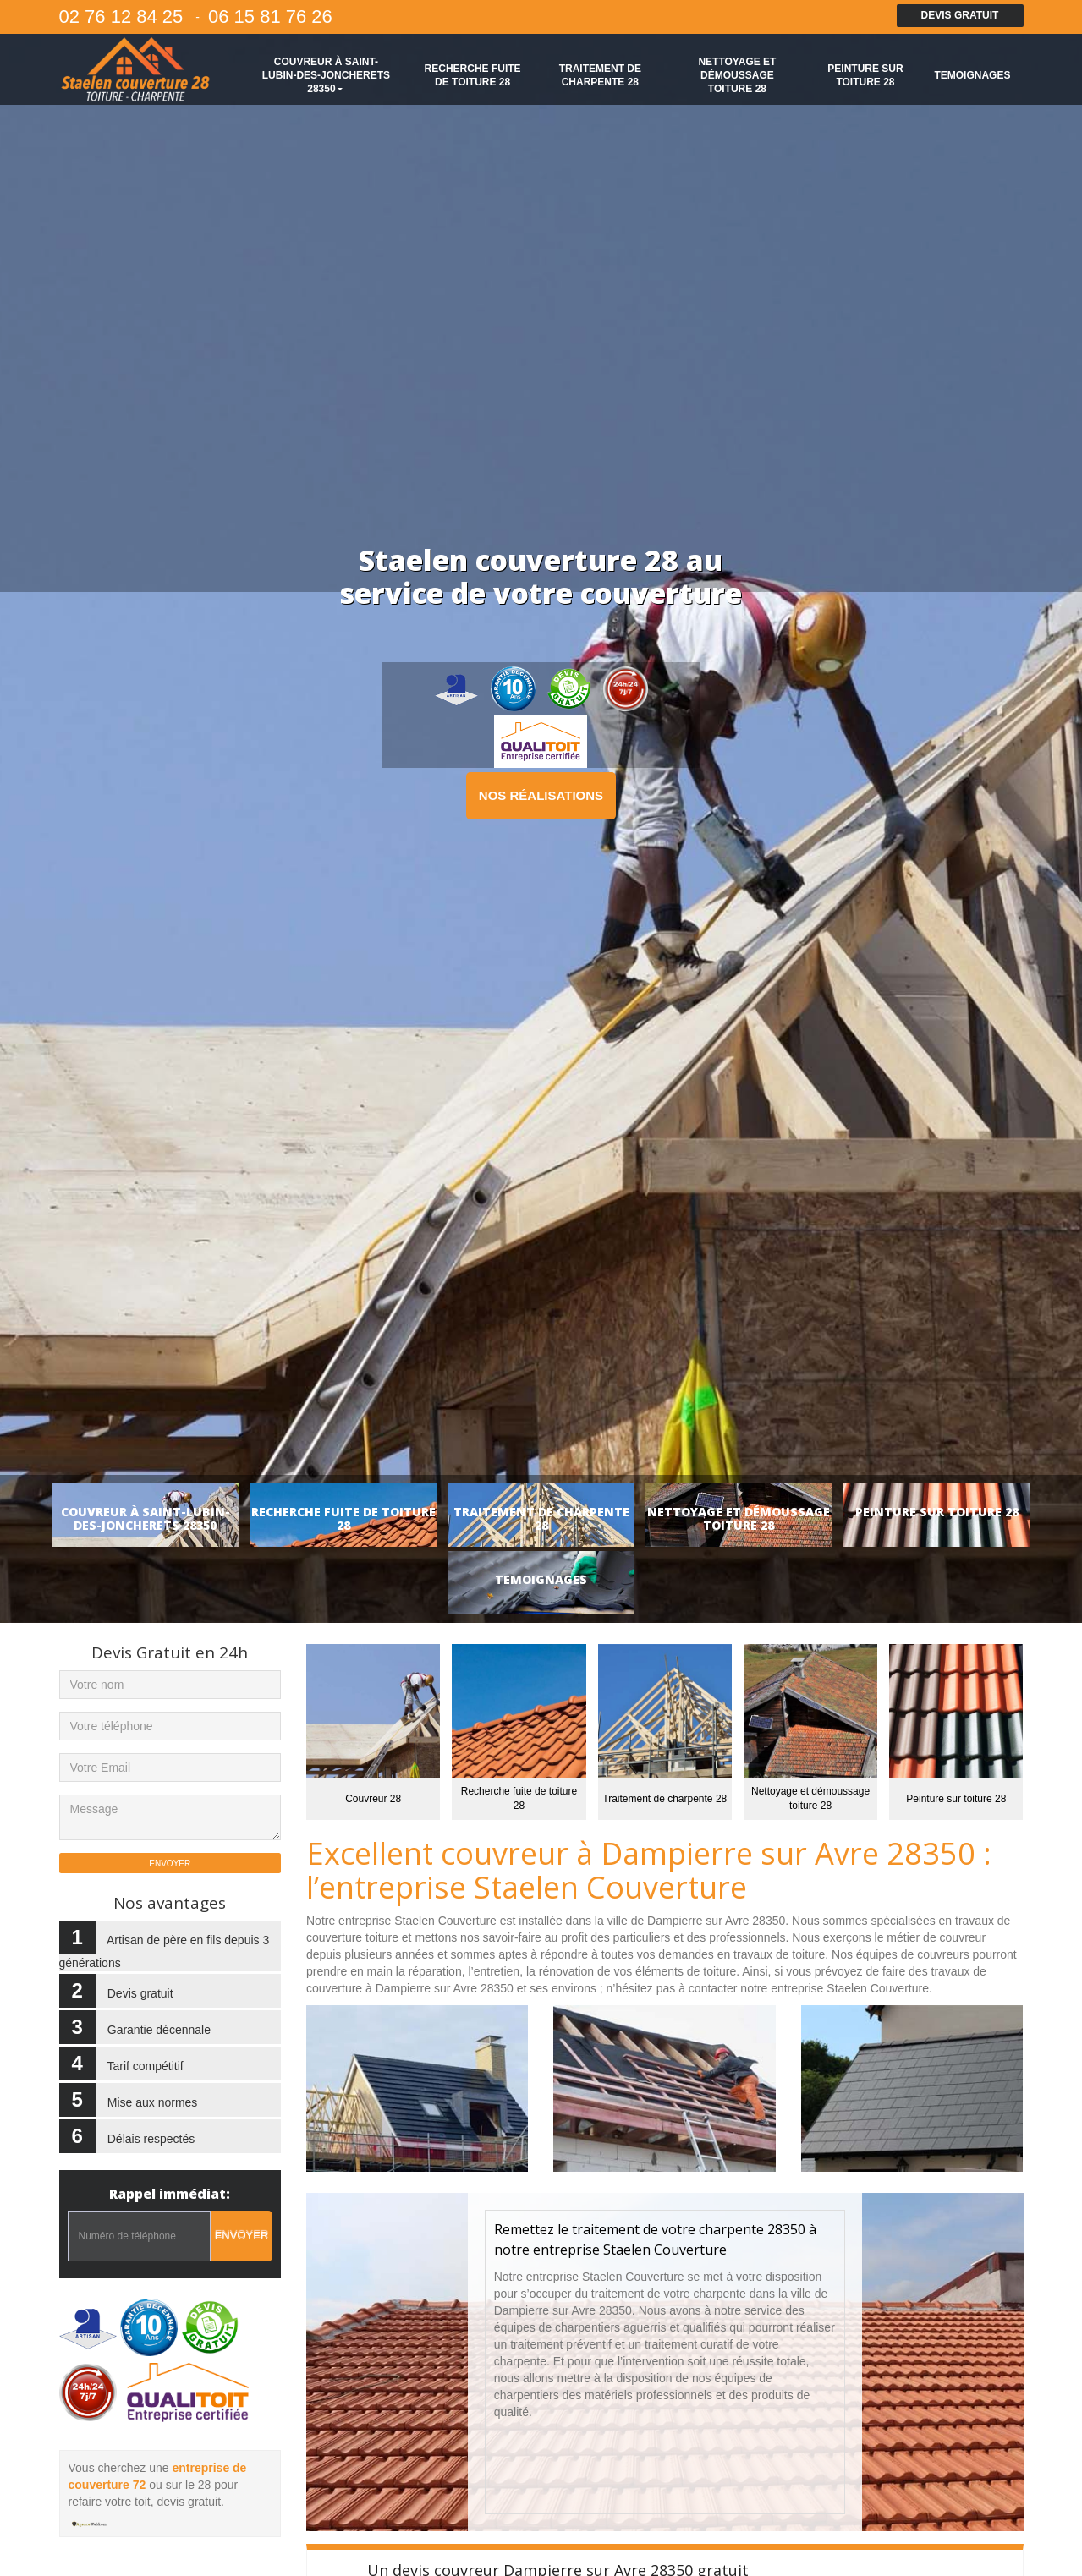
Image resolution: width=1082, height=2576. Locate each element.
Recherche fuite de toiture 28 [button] (473, 75)
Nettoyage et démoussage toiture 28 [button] (737, 75)
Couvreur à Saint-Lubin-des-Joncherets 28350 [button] (326, 75)
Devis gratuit (960, 15)
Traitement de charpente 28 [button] (600, 75)
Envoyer (242, 2235)
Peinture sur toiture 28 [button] (865, 75)
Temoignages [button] (972, 75)
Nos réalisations (541, 795)
